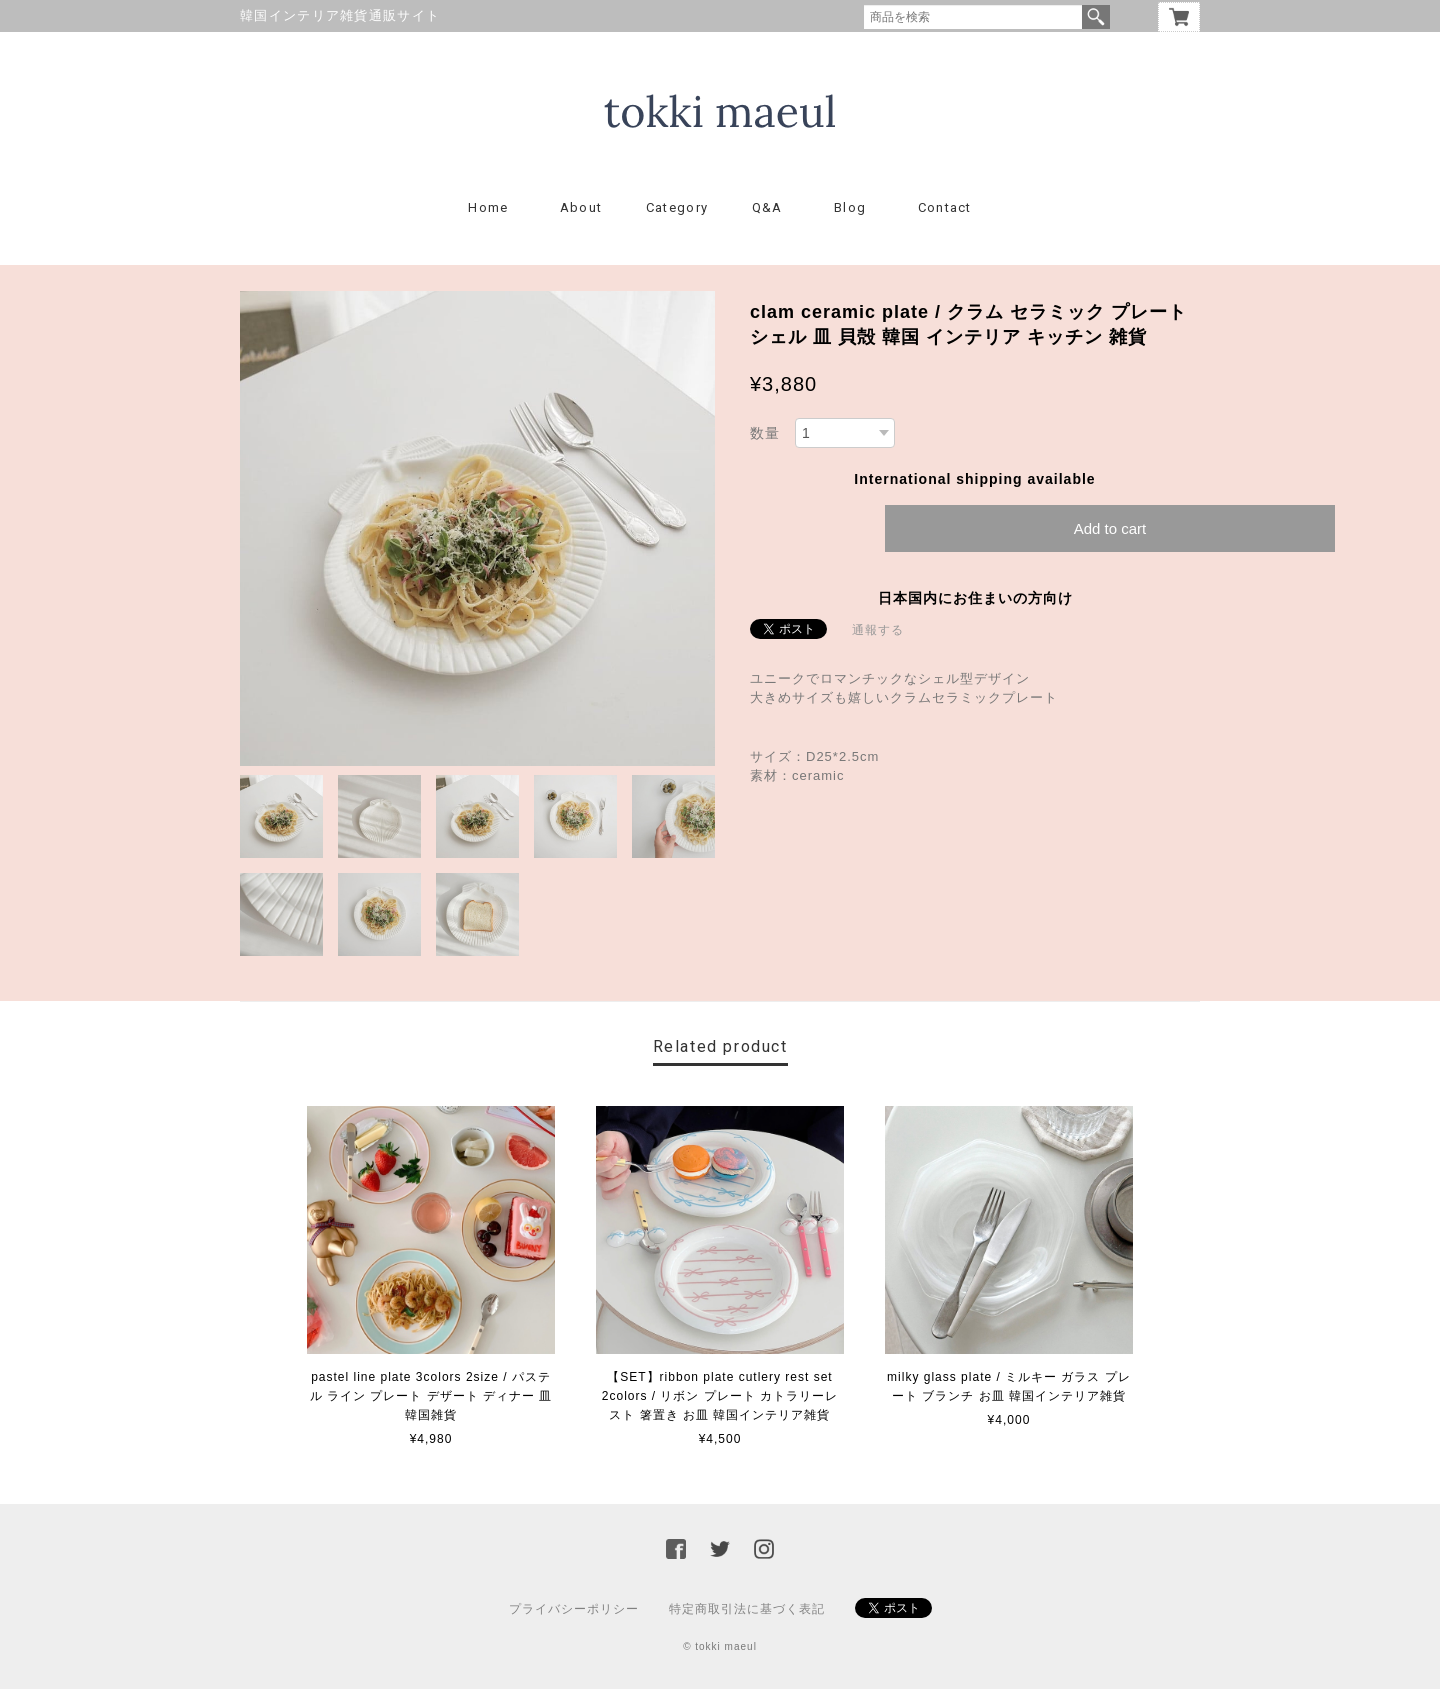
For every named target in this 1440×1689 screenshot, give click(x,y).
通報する (878, 630)
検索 (1096, 17)
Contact (945, 207)
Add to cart (1110, 528)
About (581, 207)
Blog (850, 207)
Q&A (767, 207)
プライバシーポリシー (574, 1609)
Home (488, 207)
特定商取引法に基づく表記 (747, 1609)
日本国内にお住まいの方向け (975, 598)
